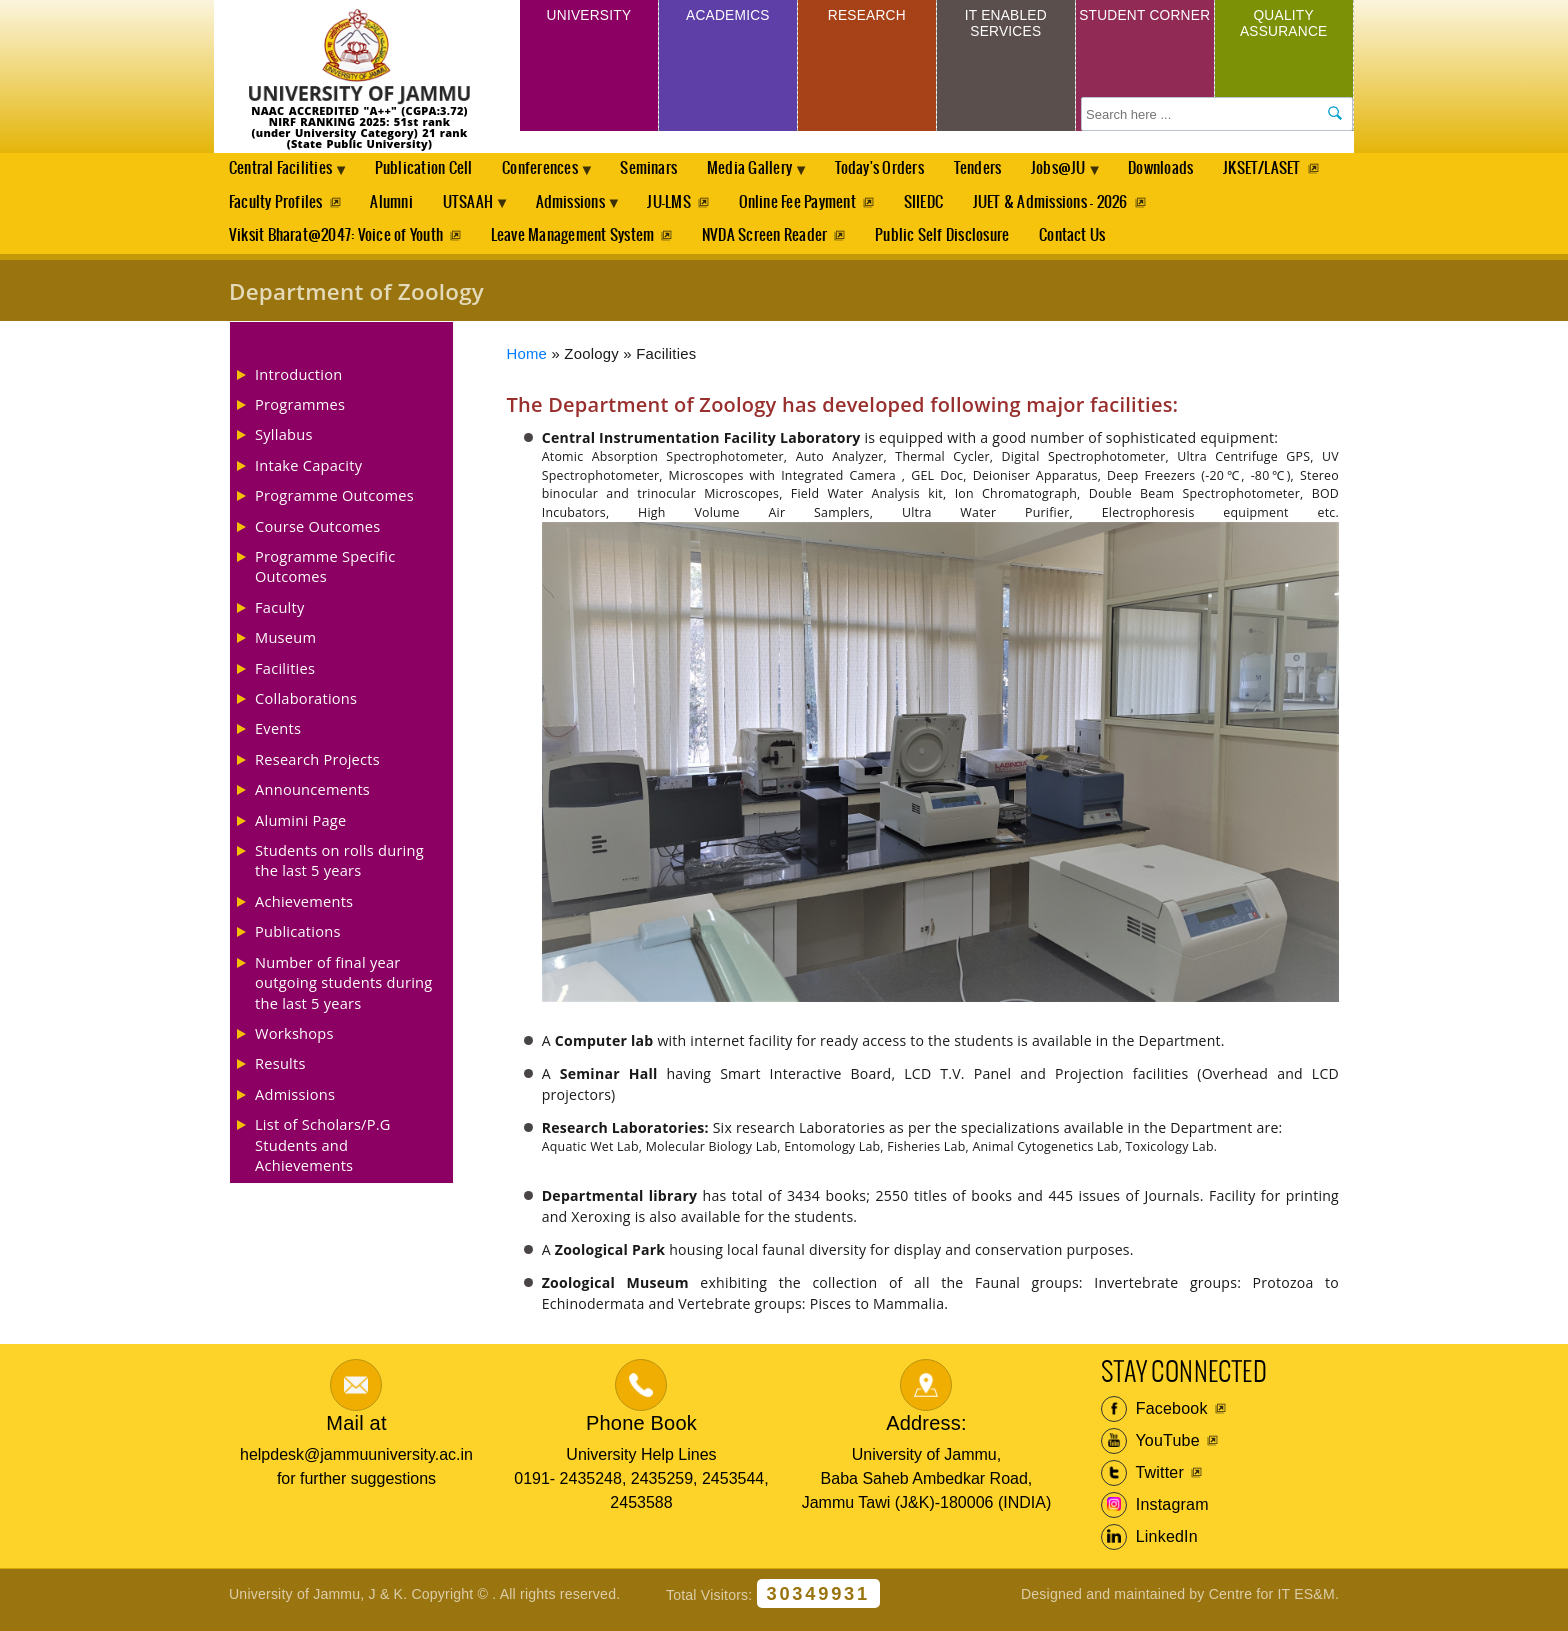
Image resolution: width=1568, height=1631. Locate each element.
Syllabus (284, 445)
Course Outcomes (318, 536)
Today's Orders (906, 170)
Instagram (1155, 1516)
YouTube (1150, 1452)
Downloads (1200, 170)
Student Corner (1144, 27)
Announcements (312, 800)
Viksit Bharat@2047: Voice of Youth (336, 244)
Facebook (1154, 1420)
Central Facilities (284, 176)
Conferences (553, 176)
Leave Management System (575, 244)
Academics (727, 18)
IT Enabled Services (1005, 27)
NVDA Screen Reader (768, 244)
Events (278, 739)
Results (280, 1074)
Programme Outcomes (334, 506)
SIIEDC (1074, 207)
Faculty (280, 618)
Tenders (1007, 170)
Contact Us (1080, 244)
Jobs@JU (1094, 176)
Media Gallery (773, 176)
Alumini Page (300, 830)
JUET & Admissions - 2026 (1203, 207)
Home (527, 364)
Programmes (300, 415)
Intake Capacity (308, 476)
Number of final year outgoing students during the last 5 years (343, 992)
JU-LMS (815, 207)
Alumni (521, 207)
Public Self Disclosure (948, 244)
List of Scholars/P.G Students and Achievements (323, 1155)
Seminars (666, 170)
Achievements (304, 912)
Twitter (1142, 1484)
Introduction (298, 384)
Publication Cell (431, 170)
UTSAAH (603, 213)
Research (866, 18)
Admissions (713, 213)
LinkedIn (1149, 1548)
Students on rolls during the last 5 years (339, 871)
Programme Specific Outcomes (325, 577)
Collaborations (306, 709)
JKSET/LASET (268, 207)
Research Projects (317, 770)
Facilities (285, 678)
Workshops (294, 1044)
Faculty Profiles (403, 207)
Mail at (356, 1434)
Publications (298, 942)
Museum (285, 648)
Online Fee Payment (946, 207)
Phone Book (641, 1434)
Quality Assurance (1284, 27)
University (589, 18)
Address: (926, 1434)
